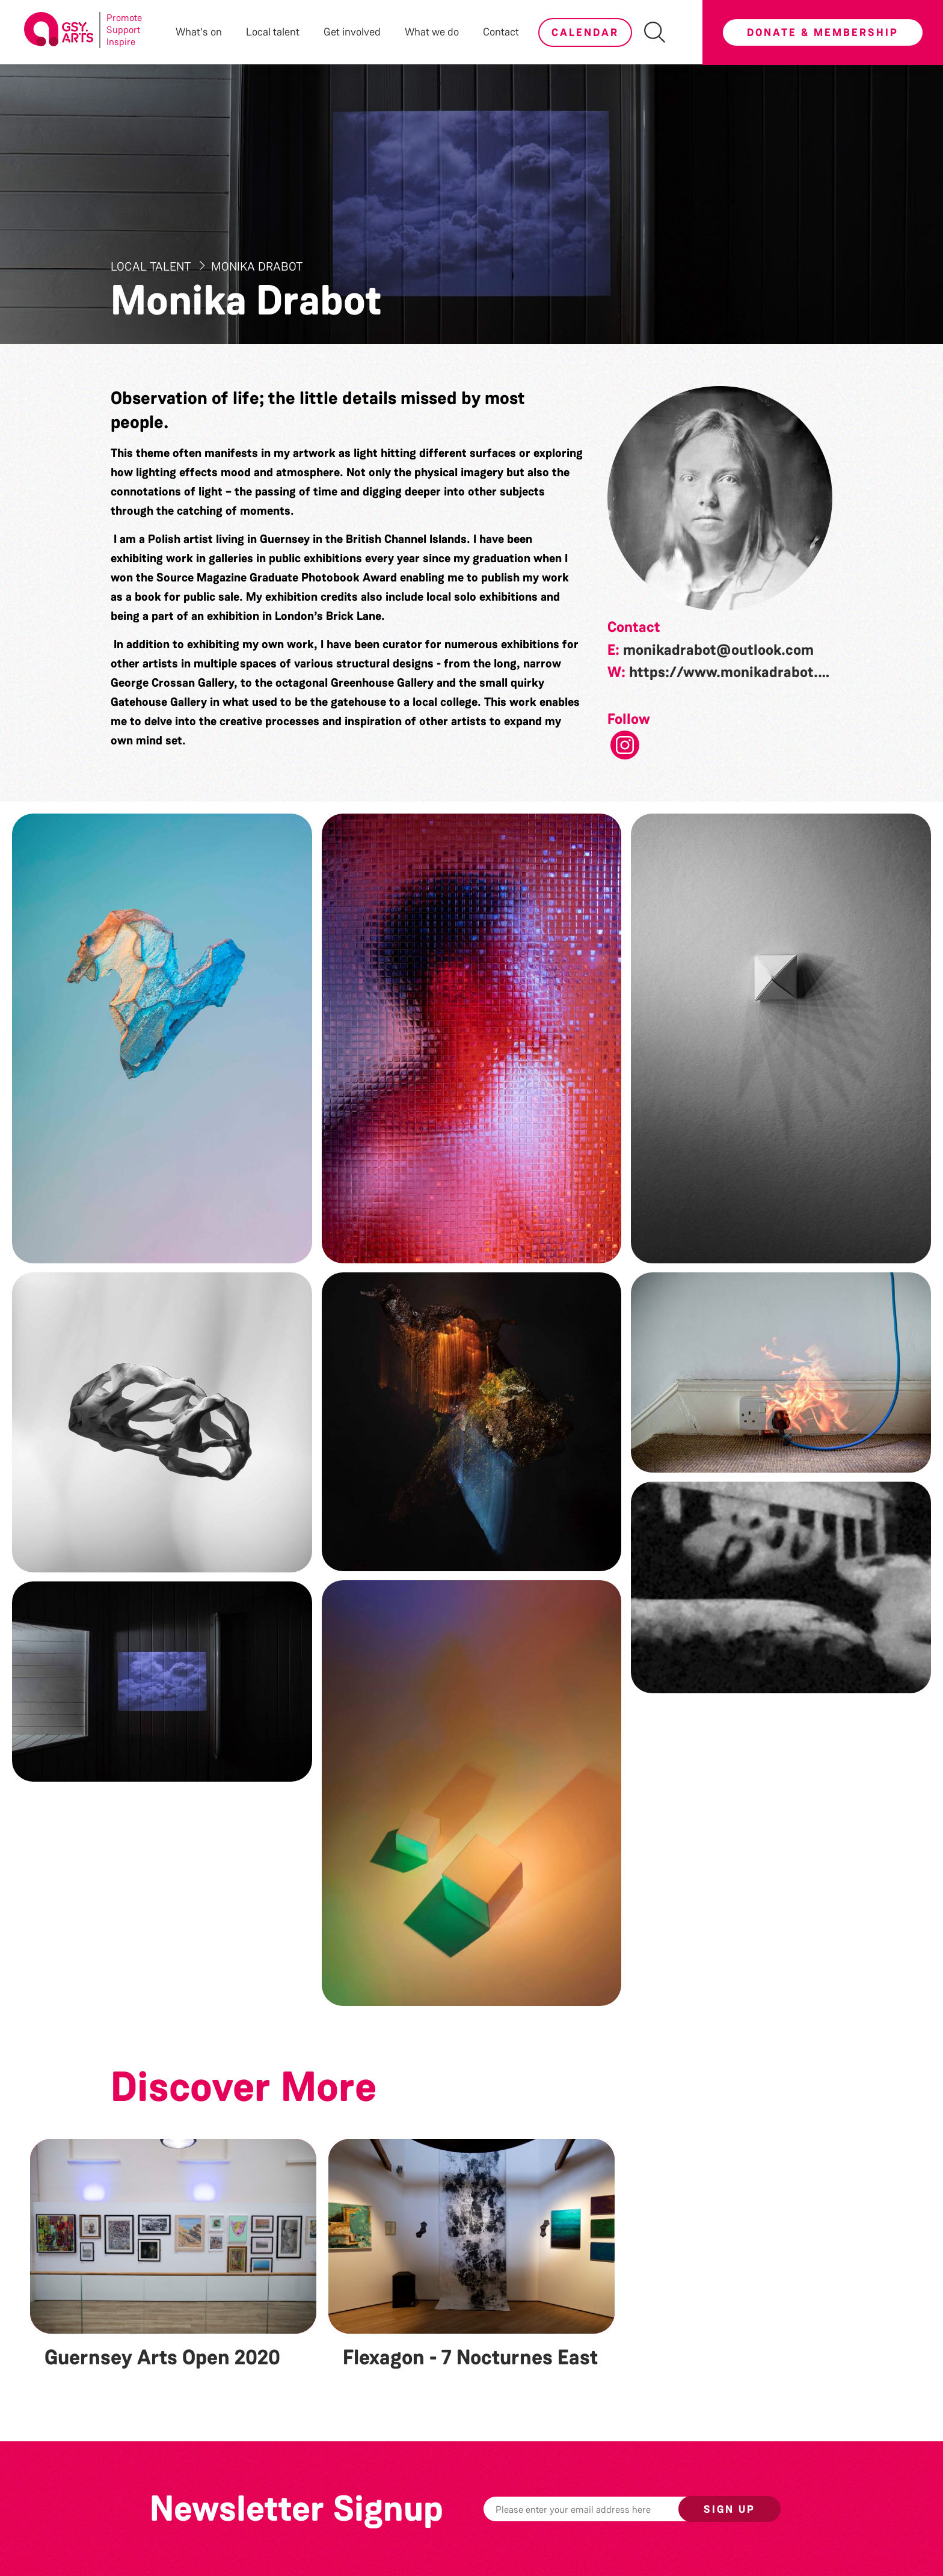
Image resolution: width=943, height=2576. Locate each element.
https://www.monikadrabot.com (737, 672)
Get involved (352, 32)
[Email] (600, 2509)
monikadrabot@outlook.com (718, 650)
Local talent (272, 32)
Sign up (729, 2509)
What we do (432, 32)
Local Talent (152, 266)
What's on (199, 32)
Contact (501, 32)
